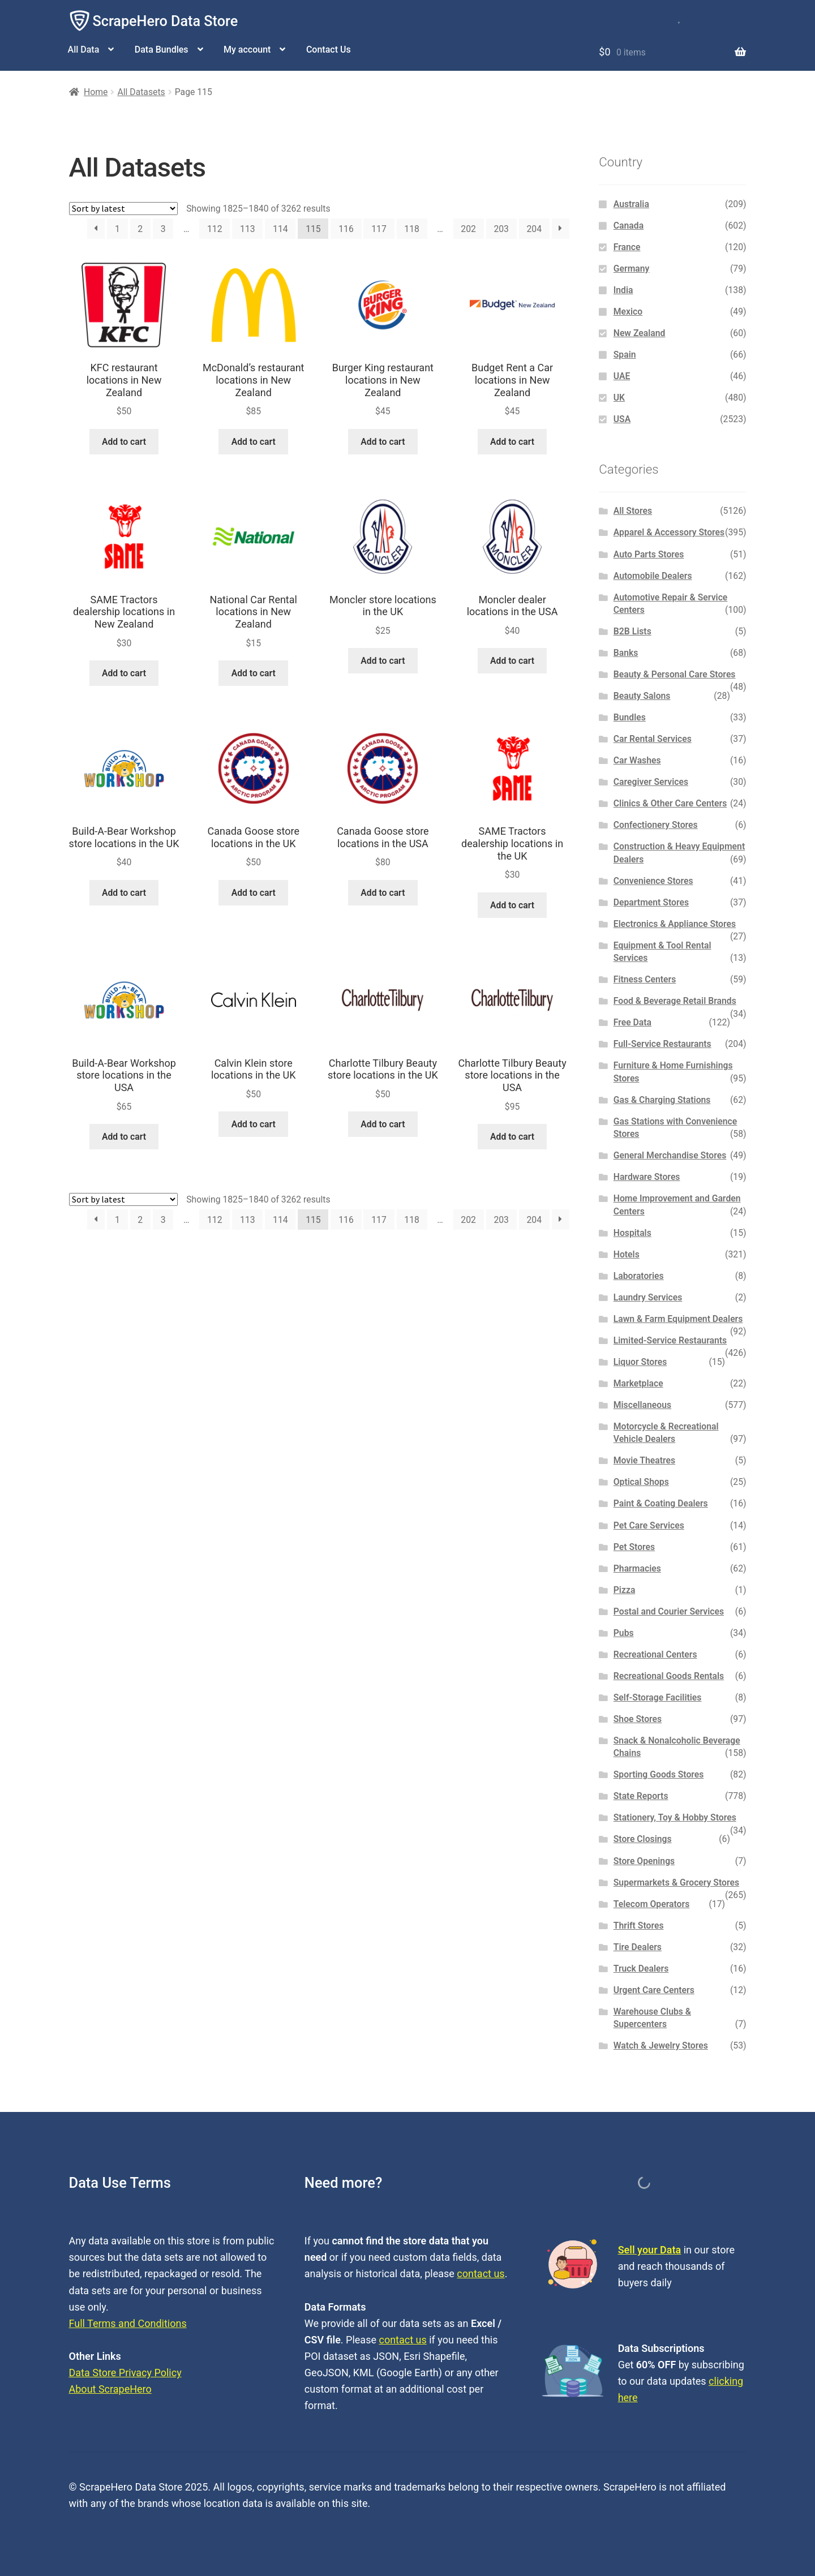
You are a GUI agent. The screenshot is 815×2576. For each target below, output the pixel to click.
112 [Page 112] (214, 229)
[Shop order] (123, 208)
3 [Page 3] (163, 229)
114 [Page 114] (280, 229)
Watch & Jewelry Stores (661, 2045)
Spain (625, 354)
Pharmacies (637, 1568)
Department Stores (651, 902)
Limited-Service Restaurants (670, 1340)
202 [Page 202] (468, 229)
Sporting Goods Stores (659, 1774)
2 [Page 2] (140, 229)
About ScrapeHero (110, 2389)
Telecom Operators (652, 1904)
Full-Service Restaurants (662, 1043)
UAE (622, 376)
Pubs (624, 1633)
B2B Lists (632, 631)
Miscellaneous (642, 1404)
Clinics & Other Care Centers (670, 803)
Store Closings (643, 1839)
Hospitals (632, 1232)
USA (622, 419)
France (627, 247)
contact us (480, 2273)
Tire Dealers (638, 1947)
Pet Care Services (649, 1525)
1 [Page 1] (117, 229)
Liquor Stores (640, 1361)
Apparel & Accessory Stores (669, 532)
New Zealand (640, 333)
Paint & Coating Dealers (661, 1503)
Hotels (627, 1254)
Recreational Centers (655, 1654)
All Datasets (141, 92)
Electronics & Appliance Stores (675, 923)
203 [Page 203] (501, 229)
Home (96, 92)
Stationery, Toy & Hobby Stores (675, 1817)
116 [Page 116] (346, 229)
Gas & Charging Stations (662, 1099)
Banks (626, 652)
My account (247, 49)
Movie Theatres (644, 1460)
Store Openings (644, 1861)
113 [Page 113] (247, 229)
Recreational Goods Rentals (669, 1676)
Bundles (630, 717)
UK (619, 397)
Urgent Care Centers (654, 1990)
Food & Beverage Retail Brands (675, 1000)
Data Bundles (161, 49)
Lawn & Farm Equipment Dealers (678, 1318)
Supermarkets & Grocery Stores (676, 1882)
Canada (629, 225)
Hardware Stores (647, 1176)
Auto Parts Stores (649, 554)
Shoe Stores (638, 1719)
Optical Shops (641, 1481)
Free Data (632, 1022)
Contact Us (328, 49)
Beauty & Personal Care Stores (675, 674)
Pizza (625, 1590)
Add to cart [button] (124, 441)
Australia (631, 204)
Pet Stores (634, 1547)
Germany (632, 268)
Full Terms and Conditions (128, 2323)
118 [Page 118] (411, 229)
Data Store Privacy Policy (125, 2372)
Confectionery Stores (656, 824)
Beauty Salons (642, 695)
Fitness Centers (645, 979)
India (623, 290)
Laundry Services (648, 1297)
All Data (84, 49)
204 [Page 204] (534, 229)
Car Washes (637, 760)
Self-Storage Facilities (658, 1697)
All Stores (633, 510)
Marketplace (638, 1383)
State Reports (641, 1796)
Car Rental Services (653, 738)
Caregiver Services (651, 781)
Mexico (628, 311)
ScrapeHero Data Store (165, 21)
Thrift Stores (639, 1925)
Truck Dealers (641, 1968)
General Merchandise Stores (670, 1155)
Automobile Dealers (653, 575)
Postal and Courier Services (669, 1611)
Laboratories (639, 1275)
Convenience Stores (653, 880)
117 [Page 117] (379, 229)
